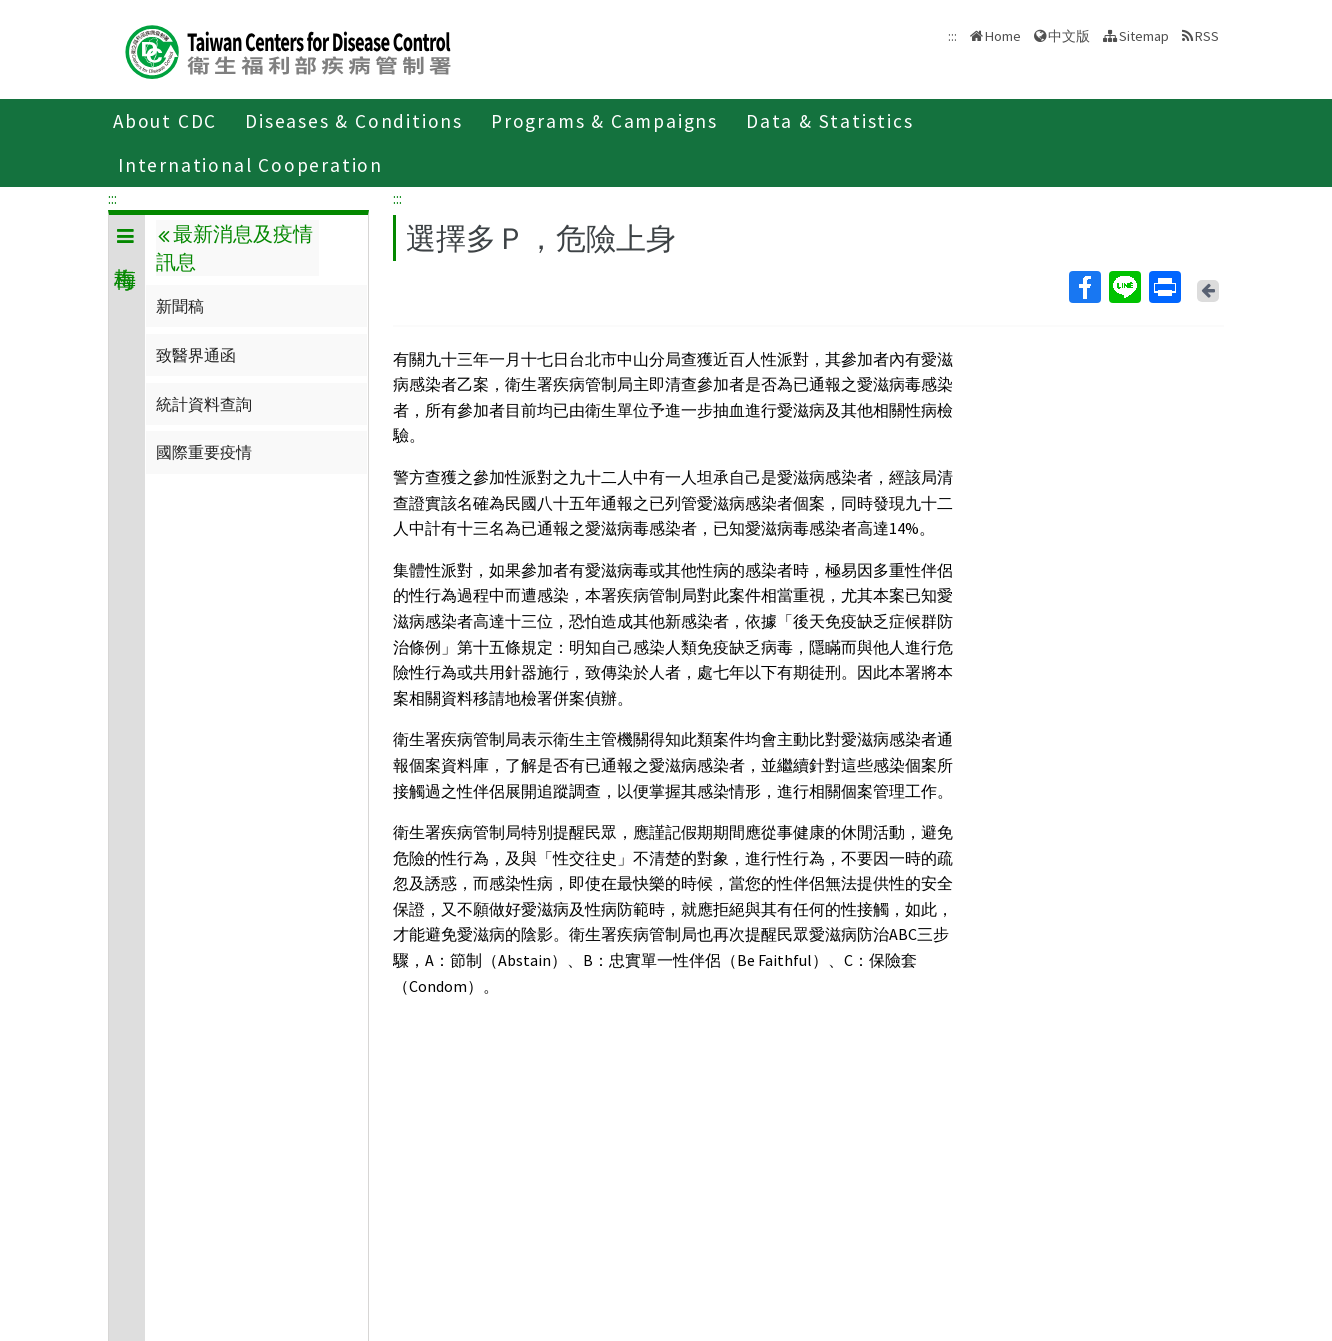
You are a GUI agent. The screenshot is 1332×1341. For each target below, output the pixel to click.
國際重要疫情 (204, 452)
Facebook (1084, 287)
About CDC (165, 121)
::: (112, 198)
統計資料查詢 (204, 404)
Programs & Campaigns (604, 121)
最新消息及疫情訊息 (234, 248)
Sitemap (1144, 36)
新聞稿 (180, 306)
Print (1164, 287)
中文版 (1069, 36)
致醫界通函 (196, 355)
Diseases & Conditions (354, 121)
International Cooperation (250, 165)
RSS (1207, 36)
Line (1124, 287)
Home (1003, 36)
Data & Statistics (830, 121)
